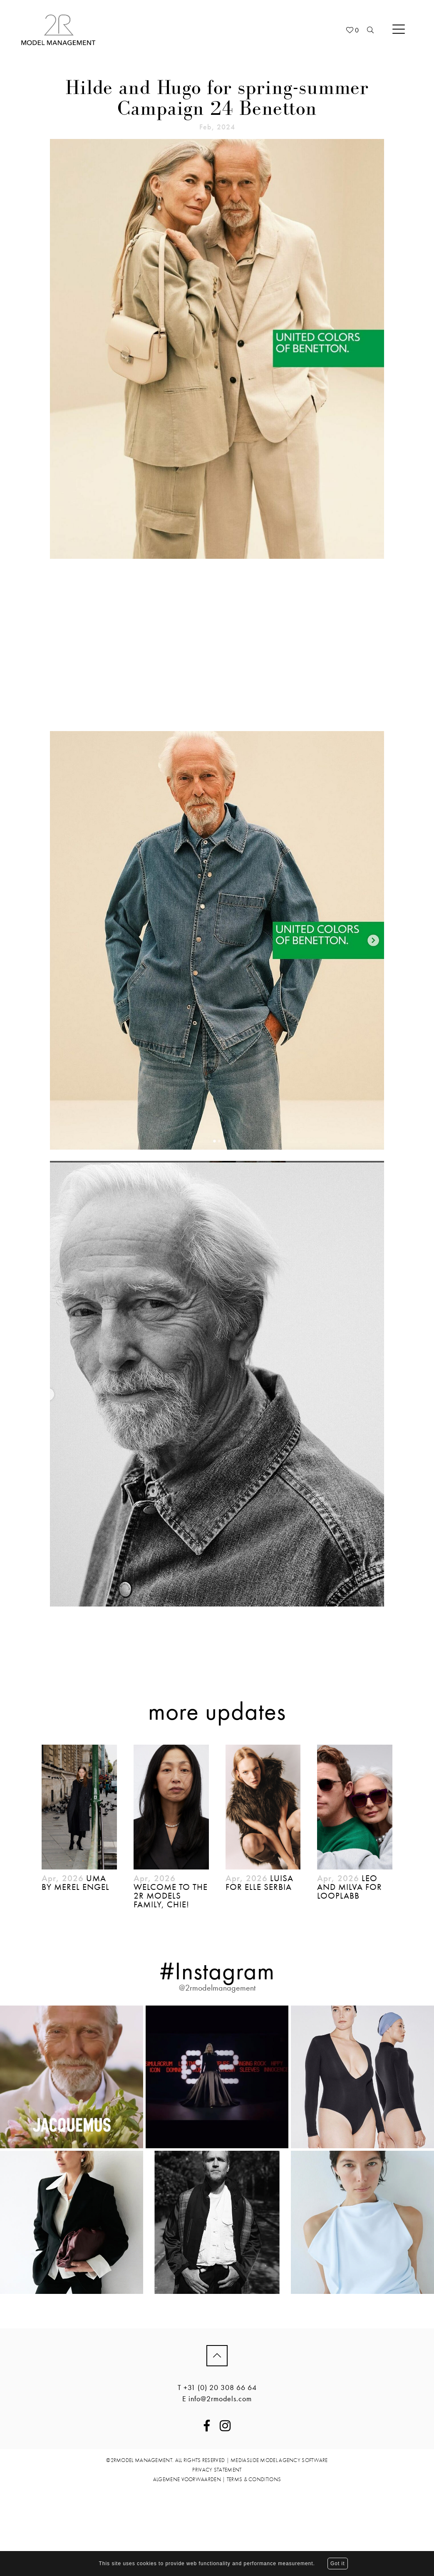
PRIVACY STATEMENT (216, 2469)
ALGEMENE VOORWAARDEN (187, 2479)
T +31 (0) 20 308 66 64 (217, 2387)
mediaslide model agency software (279, 2460)
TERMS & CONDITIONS (254, 2479)
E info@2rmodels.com (217, 2398)
